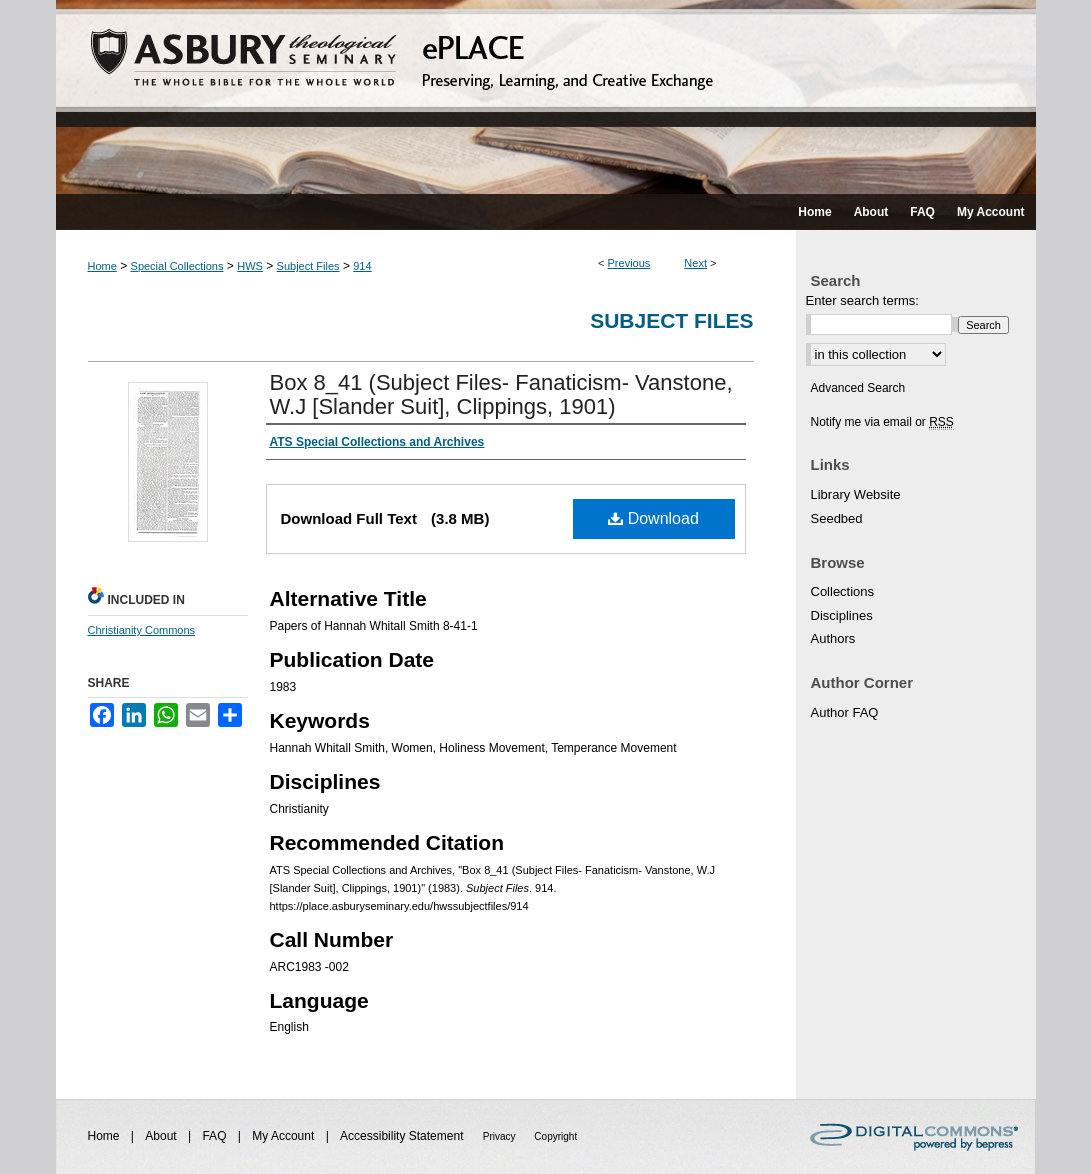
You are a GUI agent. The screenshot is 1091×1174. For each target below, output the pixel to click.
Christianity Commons (142, 630)
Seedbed (837, 518)
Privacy (501, 1136)
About (162, 1136)
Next (695, 263)
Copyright (555, 1136)
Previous (629, 263)
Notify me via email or (882, 422)
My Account (284, 1136)
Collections (843, 591)
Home (102, 266)
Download (653, 518)
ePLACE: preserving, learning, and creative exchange (546, 97)
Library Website (856, 494)
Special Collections (177, 266)
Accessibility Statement (403, 1136)
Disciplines (842, 615)
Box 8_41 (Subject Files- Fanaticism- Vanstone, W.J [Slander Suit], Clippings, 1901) (501, 394)
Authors (833, 638)
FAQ (215, 1136)
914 (362, 266)
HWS (250, 266)
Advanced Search (858, 388)
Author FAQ (845, 712)
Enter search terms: (862, 300)
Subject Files (308, 266)
